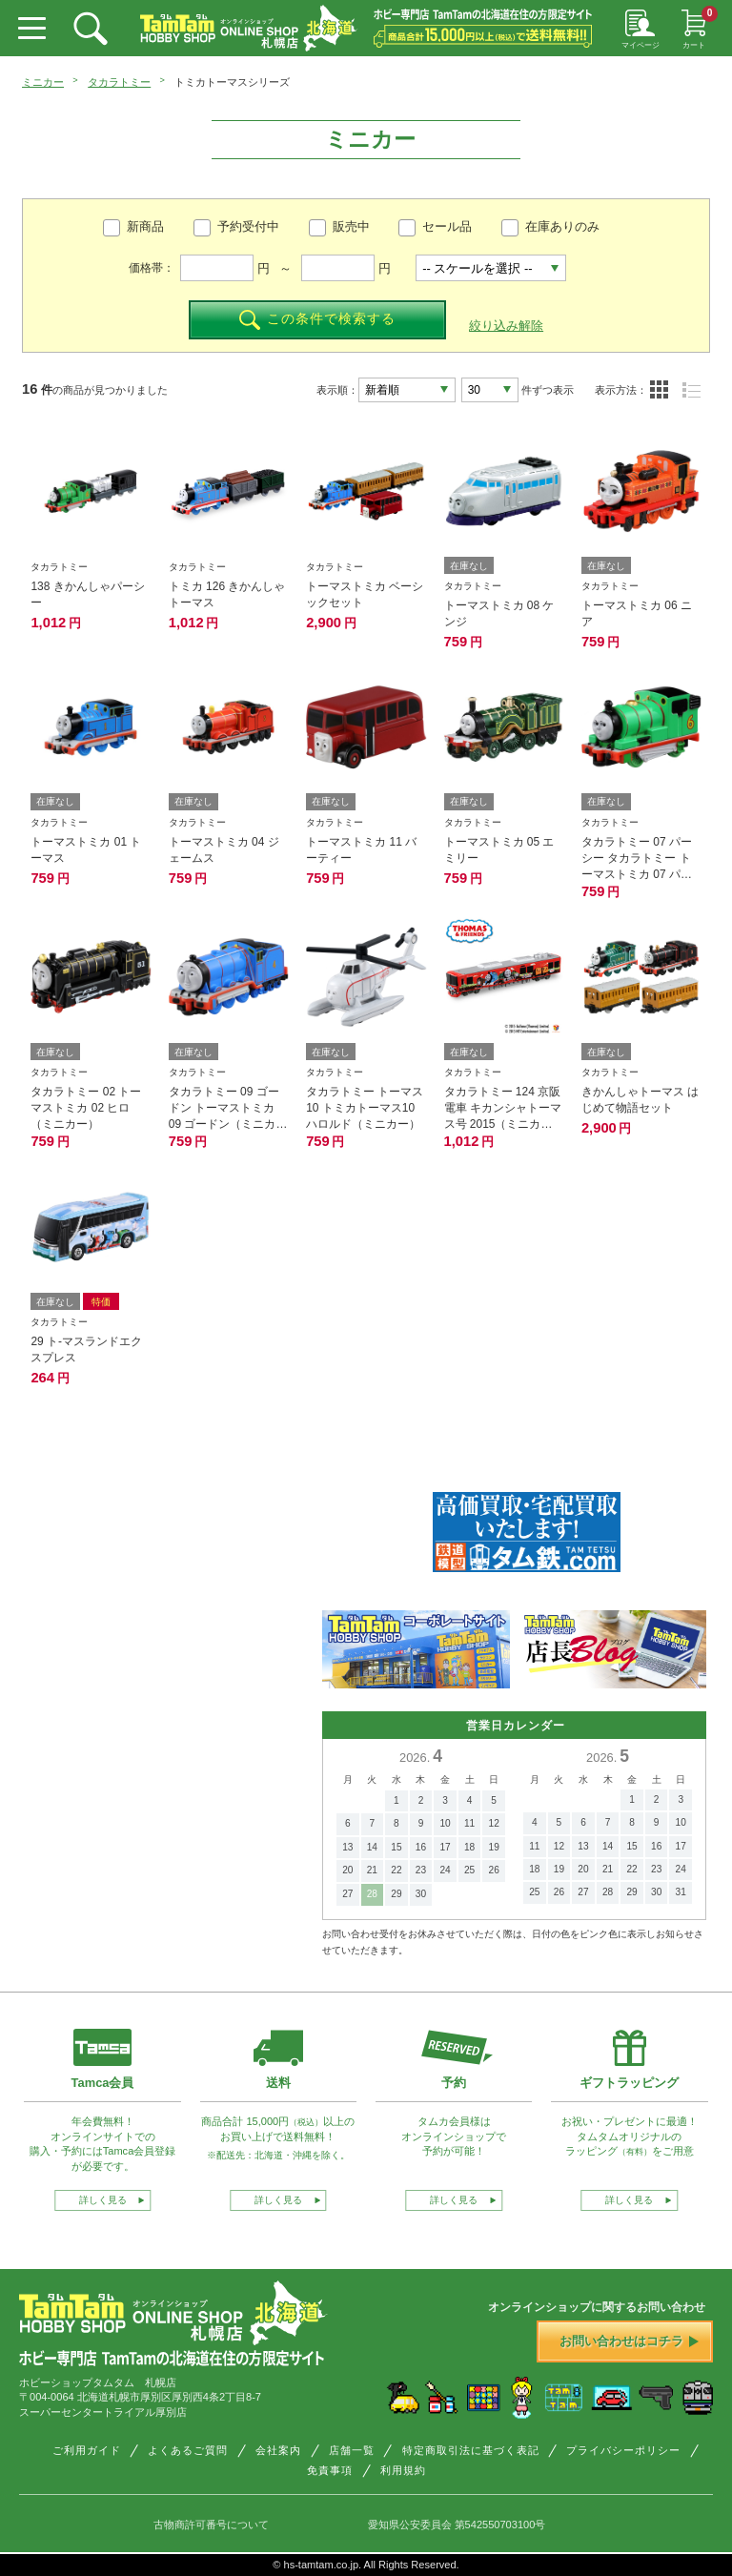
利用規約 (403, 2470)
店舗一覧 (352, 2450)
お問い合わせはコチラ (629, 2341)
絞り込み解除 (506, 325)
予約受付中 (248, 226)
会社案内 (278, 2450)
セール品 (447, 226)
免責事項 (330, 2470)
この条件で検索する (317, 320)
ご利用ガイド (86, 2450)
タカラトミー (119, 82)
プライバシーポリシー (623, 2450)
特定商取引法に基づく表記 (470, 2450)
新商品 (145, 226)
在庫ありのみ (562, 226)
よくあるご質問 (188, 2450)
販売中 (351, 226)
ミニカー (43, 82)
